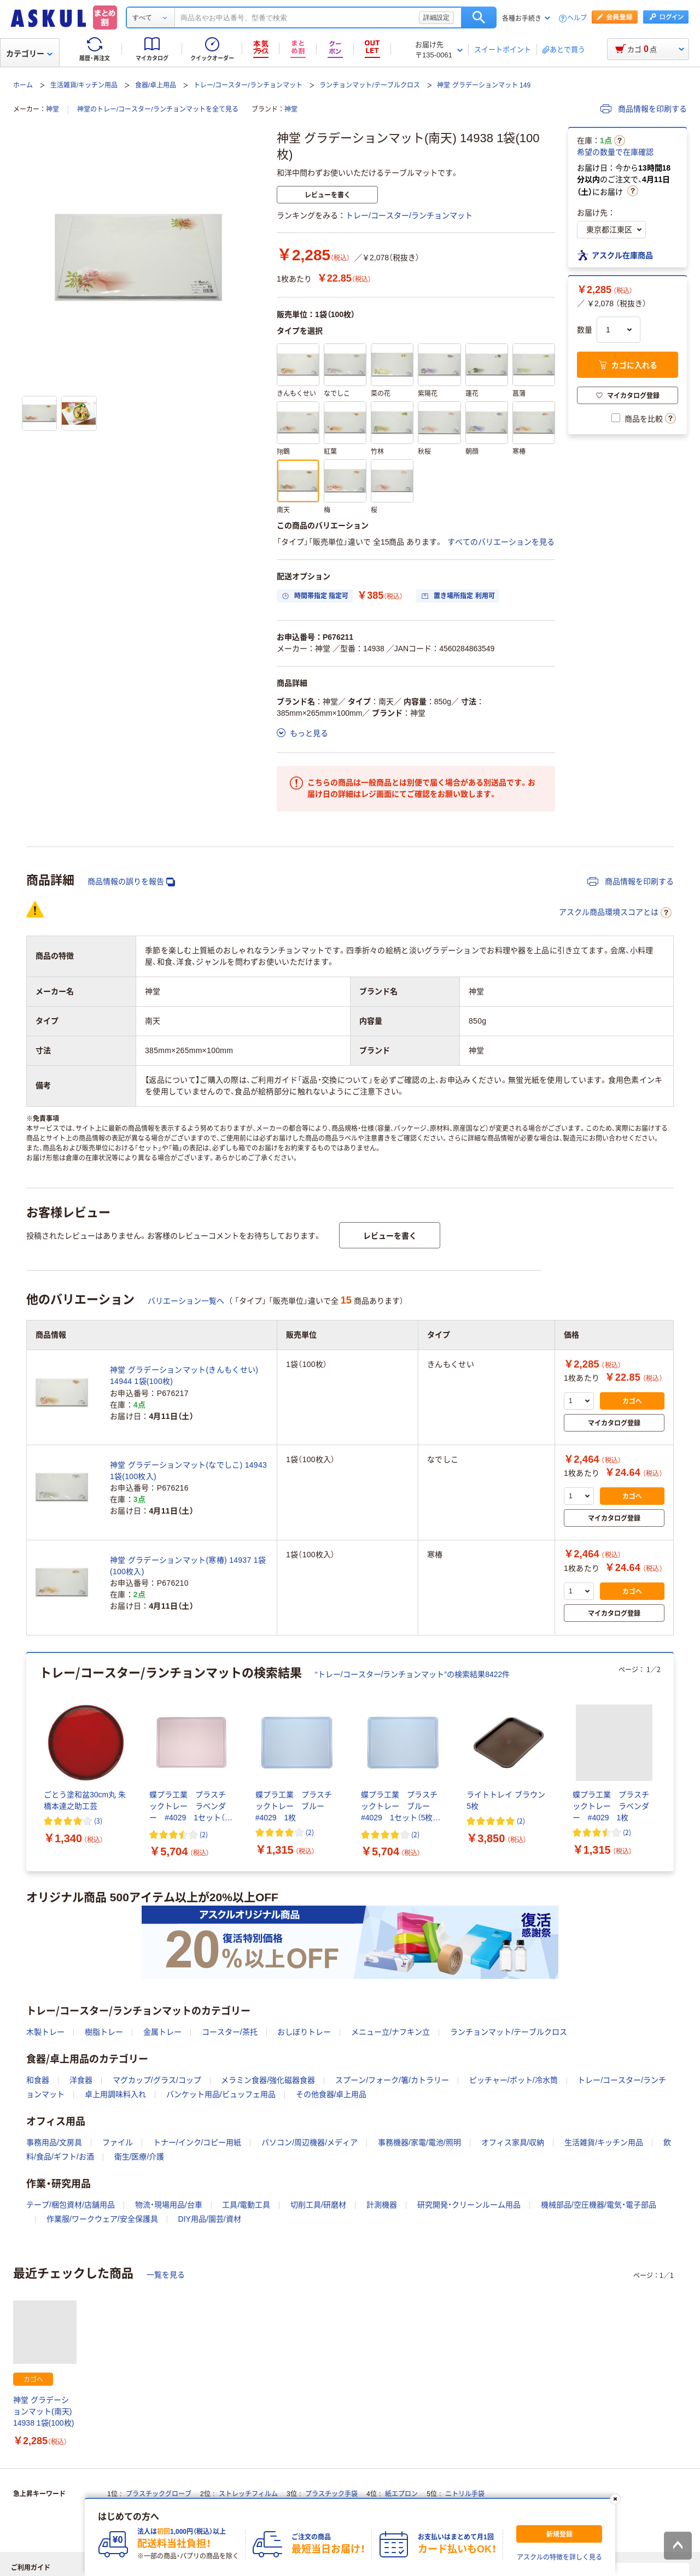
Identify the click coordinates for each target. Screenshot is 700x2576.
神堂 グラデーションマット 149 (483, 85)
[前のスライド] (28, 1762)
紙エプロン (401, 2494)
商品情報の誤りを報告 (131, 881)
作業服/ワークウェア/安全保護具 (102, 2219)
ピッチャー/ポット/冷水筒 (513, 2080)
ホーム (23, 85)
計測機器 (381, 2204)
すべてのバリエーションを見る (501, 542)
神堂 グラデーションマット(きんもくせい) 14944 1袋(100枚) (184, 1375)
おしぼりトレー (304, 2032)
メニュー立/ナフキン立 (390, 2032)
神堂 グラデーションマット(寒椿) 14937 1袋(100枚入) (188, 1566)
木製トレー (45, 2032)
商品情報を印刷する (643, 108)
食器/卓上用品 (155, 85)
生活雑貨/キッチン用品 (84, 85)
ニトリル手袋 (465, 2494)
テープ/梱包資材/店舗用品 (70, 2204)
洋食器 (80, 2080)
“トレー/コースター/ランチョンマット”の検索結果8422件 (412, 1674)
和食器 (37, 2080)
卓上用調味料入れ (115, 2094)
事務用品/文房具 (54, 2142)
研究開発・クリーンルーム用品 (469, 2204)
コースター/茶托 (230, 2032)
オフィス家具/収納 (513, 2142)
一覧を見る (166, 2274)
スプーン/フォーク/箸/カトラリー (392, 2080)
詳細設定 (436, 17)
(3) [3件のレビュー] (98, 1820)
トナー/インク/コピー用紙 (197, 2142)
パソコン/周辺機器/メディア (309, 2142)
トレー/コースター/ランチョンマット (248, 85)
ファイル (117, 2142)
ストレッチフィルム (248, 2494)
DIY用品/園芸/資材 (209, 2219)
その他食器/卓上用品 (331, 2094)
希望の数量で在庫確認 (615, 152)
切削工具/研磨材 (318, 2204)
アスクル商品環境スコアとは (615, 912)
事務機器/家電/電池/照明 (419, 2142)
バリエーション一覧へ (186, 1300)
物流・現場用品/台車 (168, 2204)
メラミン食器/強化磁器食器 (268, 2080)
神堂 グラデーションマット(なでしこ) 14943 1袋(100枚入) (188, 1471)
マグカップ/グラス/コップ (157, 2080)
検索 (479, 17)
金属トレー (162, 2032)
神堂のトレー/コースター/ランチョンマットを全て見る (157, 109)
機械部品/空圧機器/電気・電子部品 (598, 2204)
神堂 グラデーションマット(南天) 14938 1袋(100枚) (43, 2411)
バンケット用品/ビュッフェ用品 (221, 2094)
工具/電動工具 (246, 2204)
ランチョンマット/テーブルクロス (369, 85)
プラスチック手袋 (331, 2494)
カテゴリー (29, 53)
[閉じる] (615, 2499)
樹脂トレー (104, 2032)
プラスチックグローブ (158, 2494)
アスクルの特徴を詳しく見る (559, 2557)
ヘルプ (577, 18)
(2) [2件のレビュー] (204, 1834)
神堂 (52, 109)
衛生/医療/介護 (139, 2156)
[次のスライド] (671, 1762)
